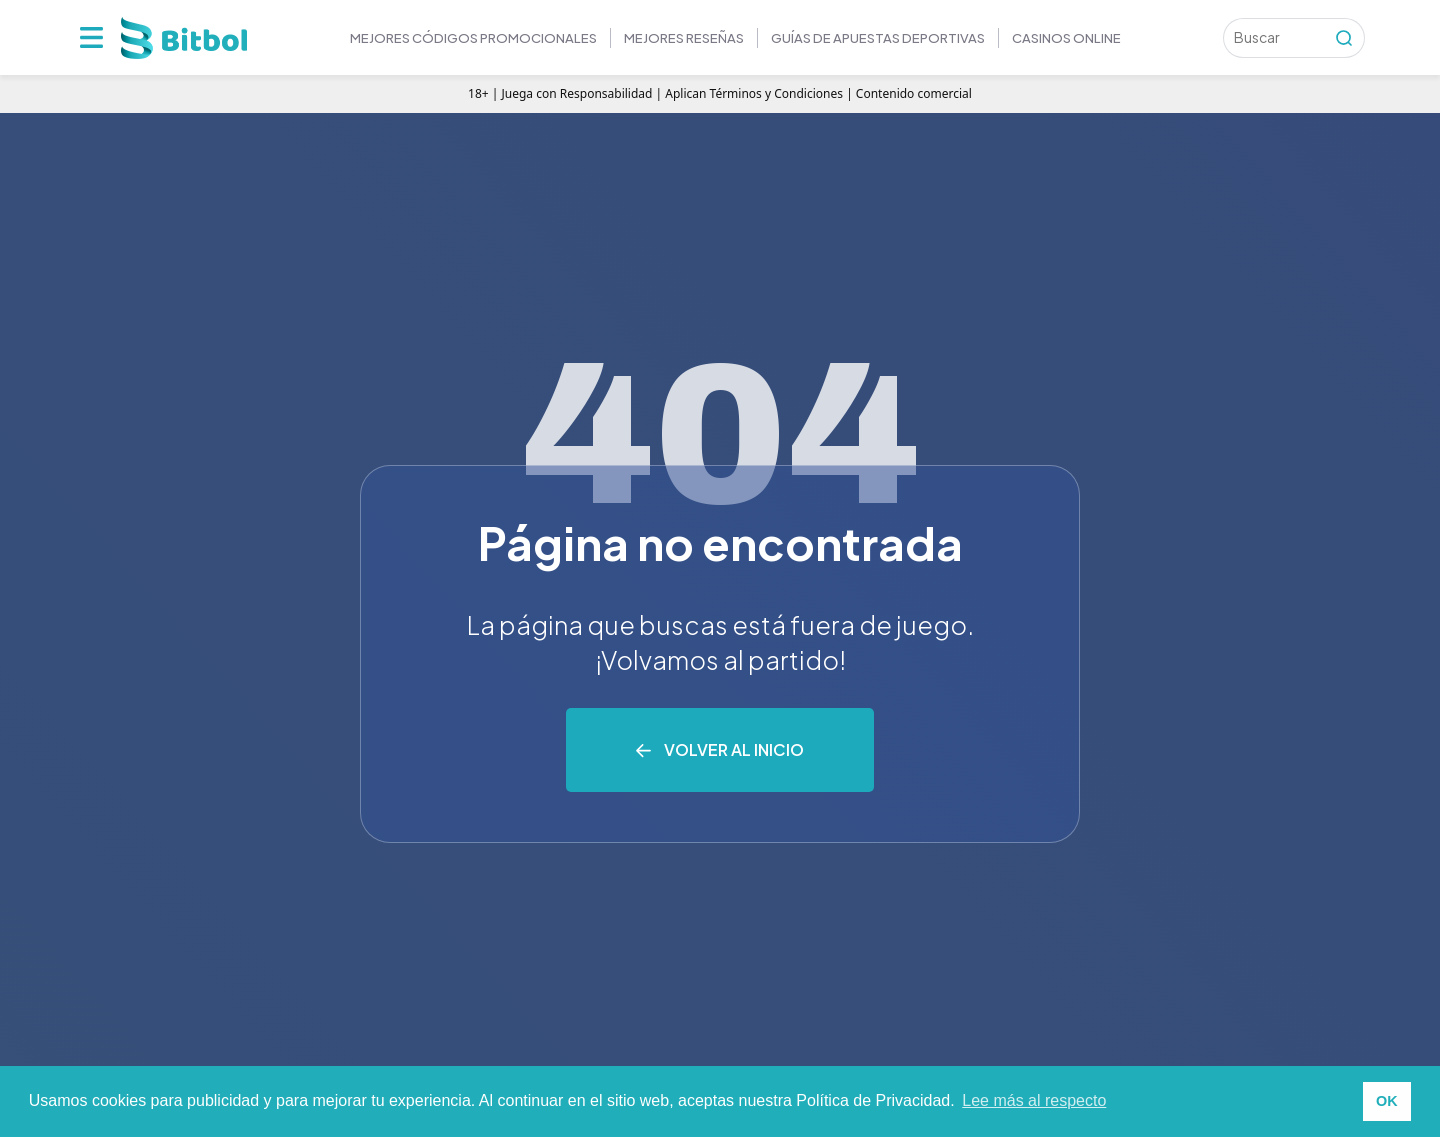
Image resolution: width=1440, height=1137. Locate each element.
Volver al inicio (734, 749)
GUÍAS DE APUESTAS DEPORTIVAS (878, 38)
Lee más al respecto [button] (1034, 1100)
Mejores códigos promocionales (473, 38)
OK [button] (1387, 1101)
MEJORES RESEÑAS (684, 38)
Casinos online (1066, 38)
